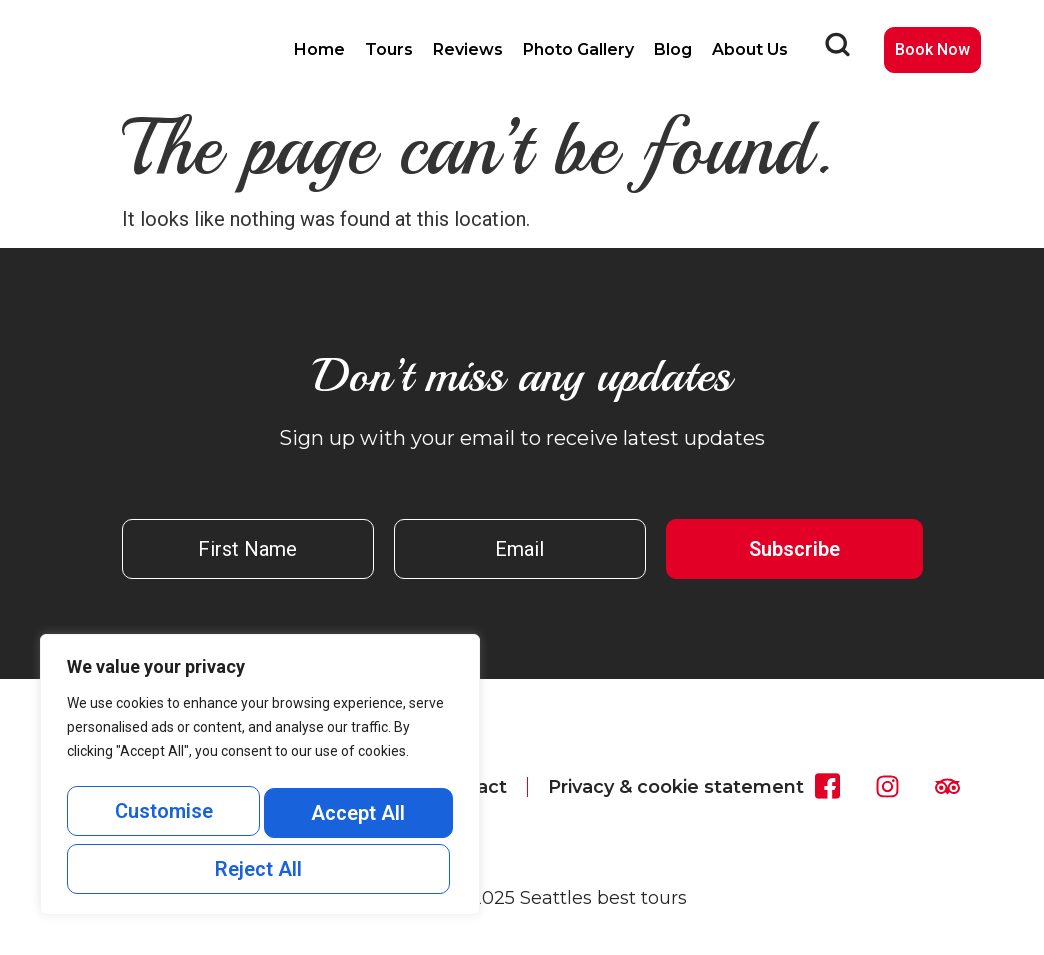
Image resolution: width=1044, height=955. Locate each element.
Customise (162, 819)
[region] (260, 782)
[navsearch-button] (837, 50)
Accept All (260, 869)
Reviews (468, 49)
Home (319, 49)
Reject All (355, 819)
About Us (750, 49)
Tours (389, 49)
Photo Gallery (578, 49)
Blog (673, 49)
